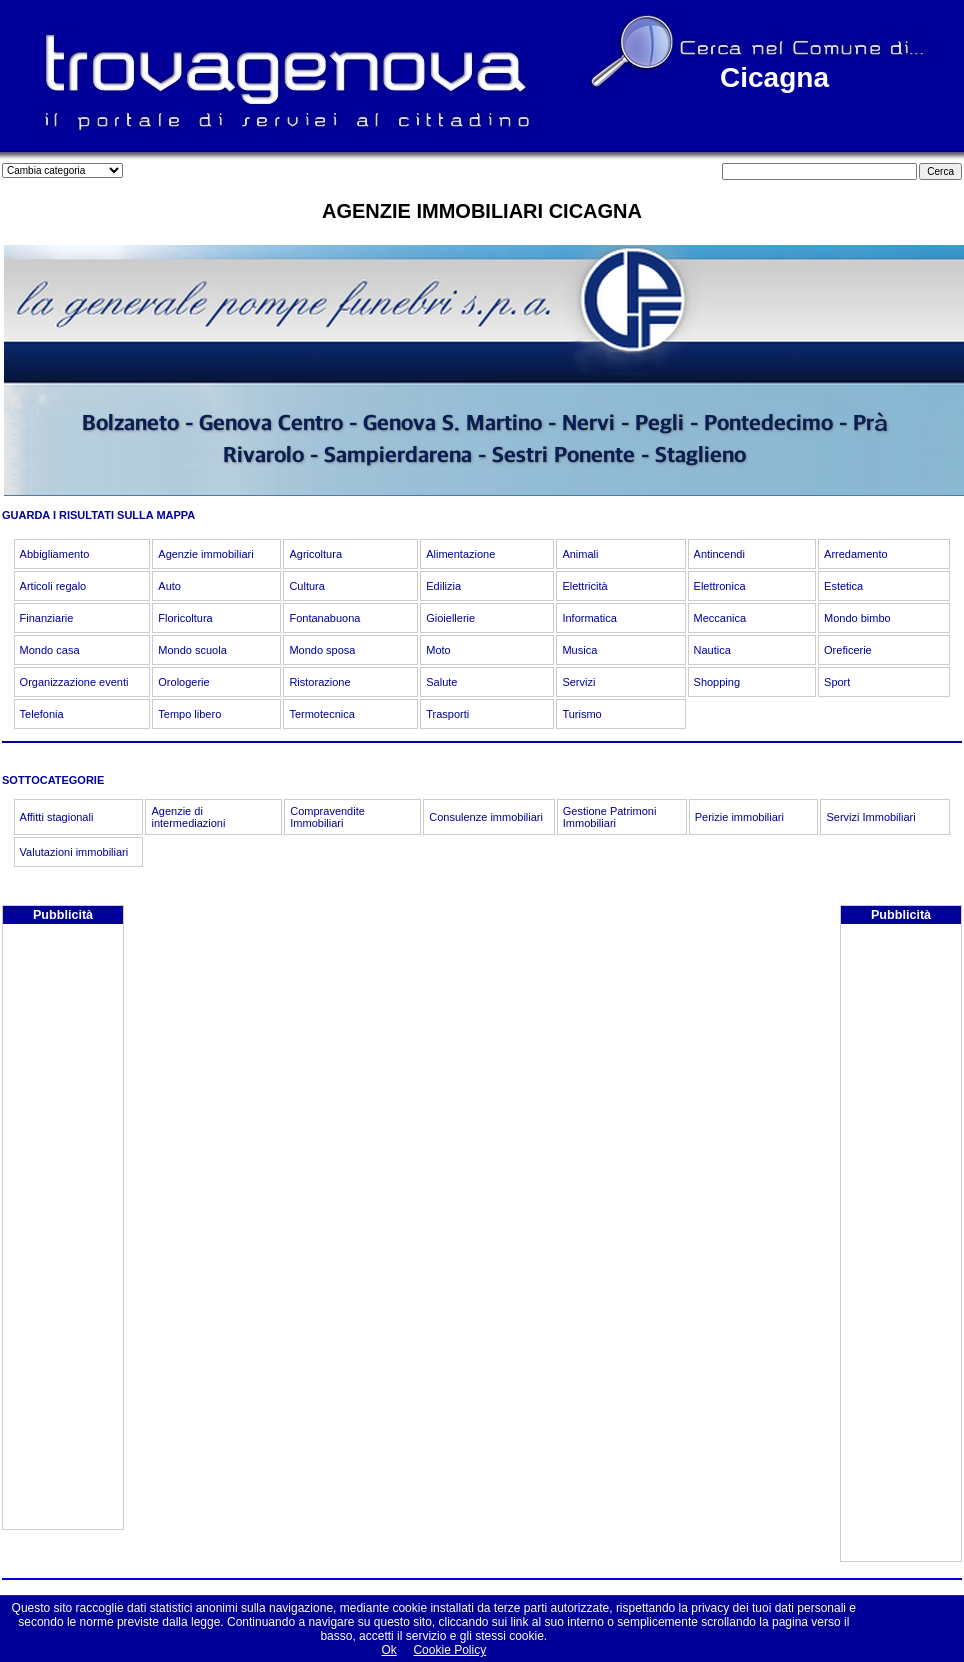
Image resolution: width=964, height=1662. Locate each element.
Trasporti (447, 714)
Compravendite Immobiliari (327, 817)
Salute (441, 682)
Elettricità (584, 586)
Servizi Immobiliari (870, 817)
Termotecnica (321, 714)
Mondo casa (50, 650)
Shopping (717, 682)
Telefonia (42, 714)
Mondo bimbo (857, 618)
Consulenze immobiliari (486, 817)
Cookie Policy (449, 1650)
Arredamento (856, 554)
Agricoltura (315, 554)
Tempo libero (189, 714)
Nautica (712, 650)
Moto (438, 650)
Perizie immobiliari (739, 817)
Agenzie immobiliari (205, 554)
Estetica (843, 586)
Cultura (306, 586)
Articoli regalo (53, 586)
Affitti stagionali (57, 817)
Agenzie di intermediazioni (188, 817)
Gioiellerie (450, 618)
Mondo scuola (192, 650)
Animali (580, 554)
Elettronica (720, 586)
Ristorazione (319, 682)
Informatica (589, 618)
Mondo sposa (322, 650)
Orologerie (183, 682)
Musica (579, 650)
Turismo (581, 714)
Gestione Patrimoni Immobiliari (610, 817)
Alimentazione (460, 554)
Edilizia (443, 586)
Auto (169, 586)
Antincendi (719, 554)
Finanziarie (47, 618)
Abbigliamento (55, 554)
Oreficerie (848, 650)
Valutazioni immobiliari (74, 852)
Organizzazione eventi (74, 682)
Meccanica (720, 618)
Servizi (578, 682)
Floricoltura (185, 618)
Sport (837, 682)
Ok (388, 1650)
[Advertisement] (63, 1229)
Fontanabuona (324, 618)
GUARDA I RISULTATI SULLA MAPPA (98, 515)
